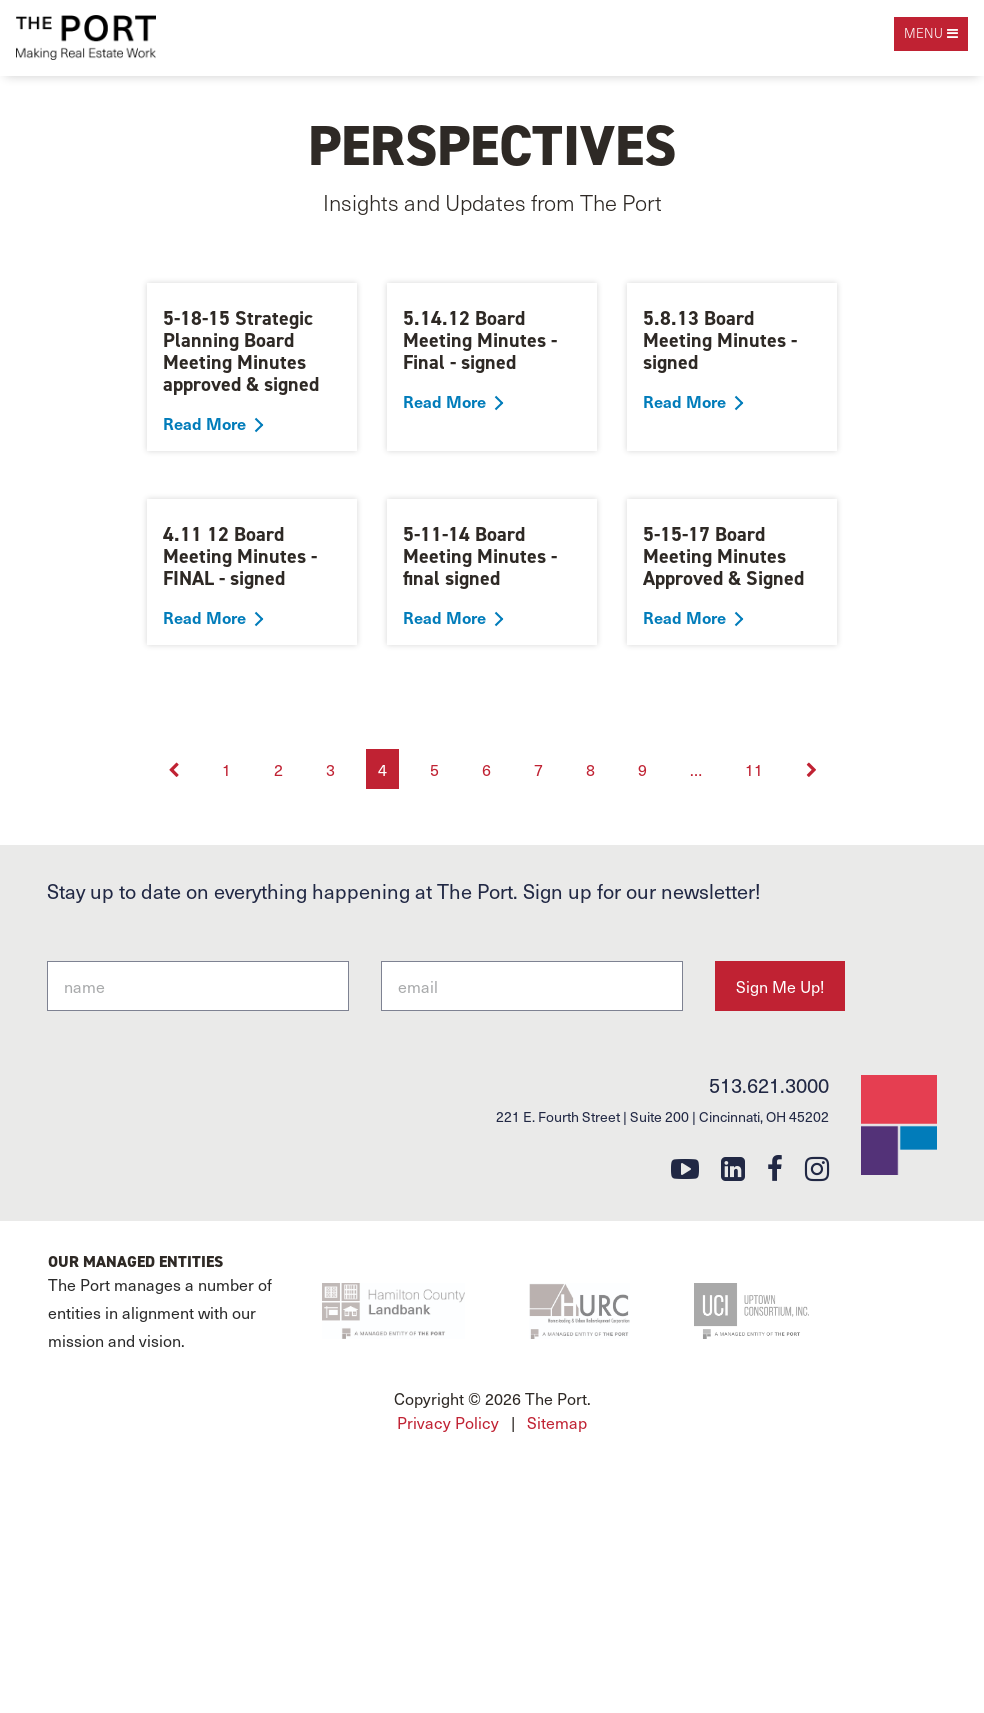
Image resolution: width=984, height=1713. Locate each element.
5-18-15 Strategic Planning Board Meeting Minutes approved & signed (241, 351)
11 (754, 769)
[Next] (811, 769)
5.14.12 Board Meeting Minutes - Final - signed (480, 340)
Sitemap (557, 1422)
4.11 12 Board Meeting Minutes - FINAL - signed (240, 556)
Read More (204, 423)
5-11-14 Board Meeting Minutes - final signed (480, 556)
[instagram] (817, 1167)
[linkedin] (733, 1167)
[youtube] (685, 1167)
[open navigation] (931, 34)
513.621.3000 (769, 1085)
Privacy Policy (448, 1422)
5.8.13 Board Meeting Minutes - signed (720, 340)
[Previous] (175, 769)
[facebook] (775, 1167)
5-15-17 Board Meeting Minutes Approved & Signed (723, 556)
